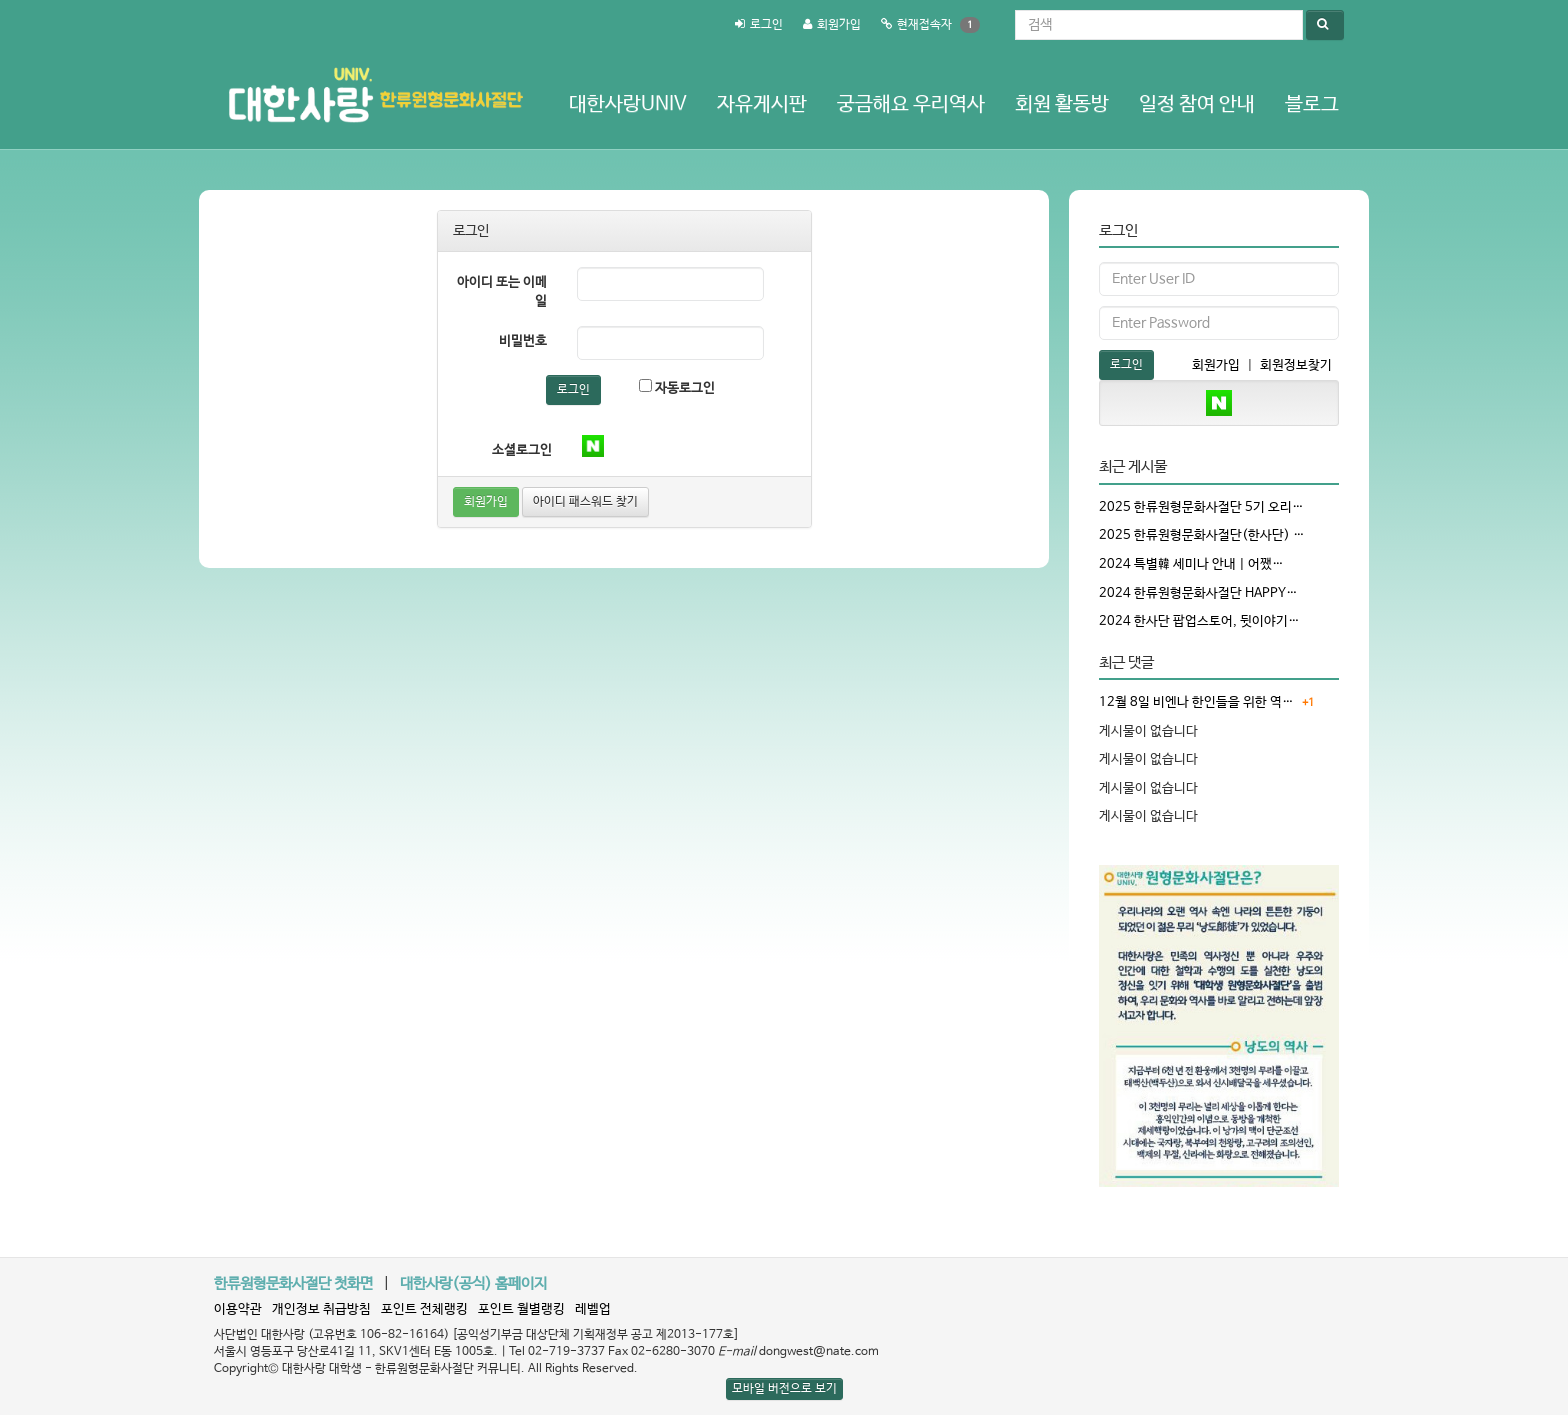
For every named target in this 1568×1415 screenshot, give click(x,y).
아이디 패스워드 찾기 (585, 502)
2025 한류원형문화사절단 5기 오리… (1201, 507)
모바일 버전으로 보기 (784, 1389)
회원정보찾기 (1296, 365)
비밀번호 (523, 341)
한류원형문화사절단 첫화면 (293, 1283)
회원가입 (839, 25)
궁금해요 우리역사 (911, 104)
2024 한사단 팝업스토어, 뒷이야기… (1199, 621)
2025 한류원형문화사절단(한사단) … (1202, 535)
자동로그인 (677, 387)
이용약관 (238, 1309)
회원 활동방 (1062, 104)
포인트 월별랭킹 (521, 1309)
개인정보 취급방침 (321, 1309)
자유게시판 (762, 104)
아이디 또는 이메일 (502, 292)
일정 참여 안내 (1197, 104)
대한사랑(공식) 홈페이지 (473, 1283)
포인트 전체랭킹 (424, 1309)
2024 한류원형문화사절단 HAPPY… (1198, 593)
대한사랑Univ (628, 104)
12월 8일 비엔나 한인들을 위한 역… (1196, 702)
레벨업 (593, 1309)
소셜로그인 (522, 450)
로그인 (766, 25)
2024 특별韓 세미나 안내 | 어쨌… (1191, 564)
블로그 (1312, 104)
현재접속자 (924, 25)
